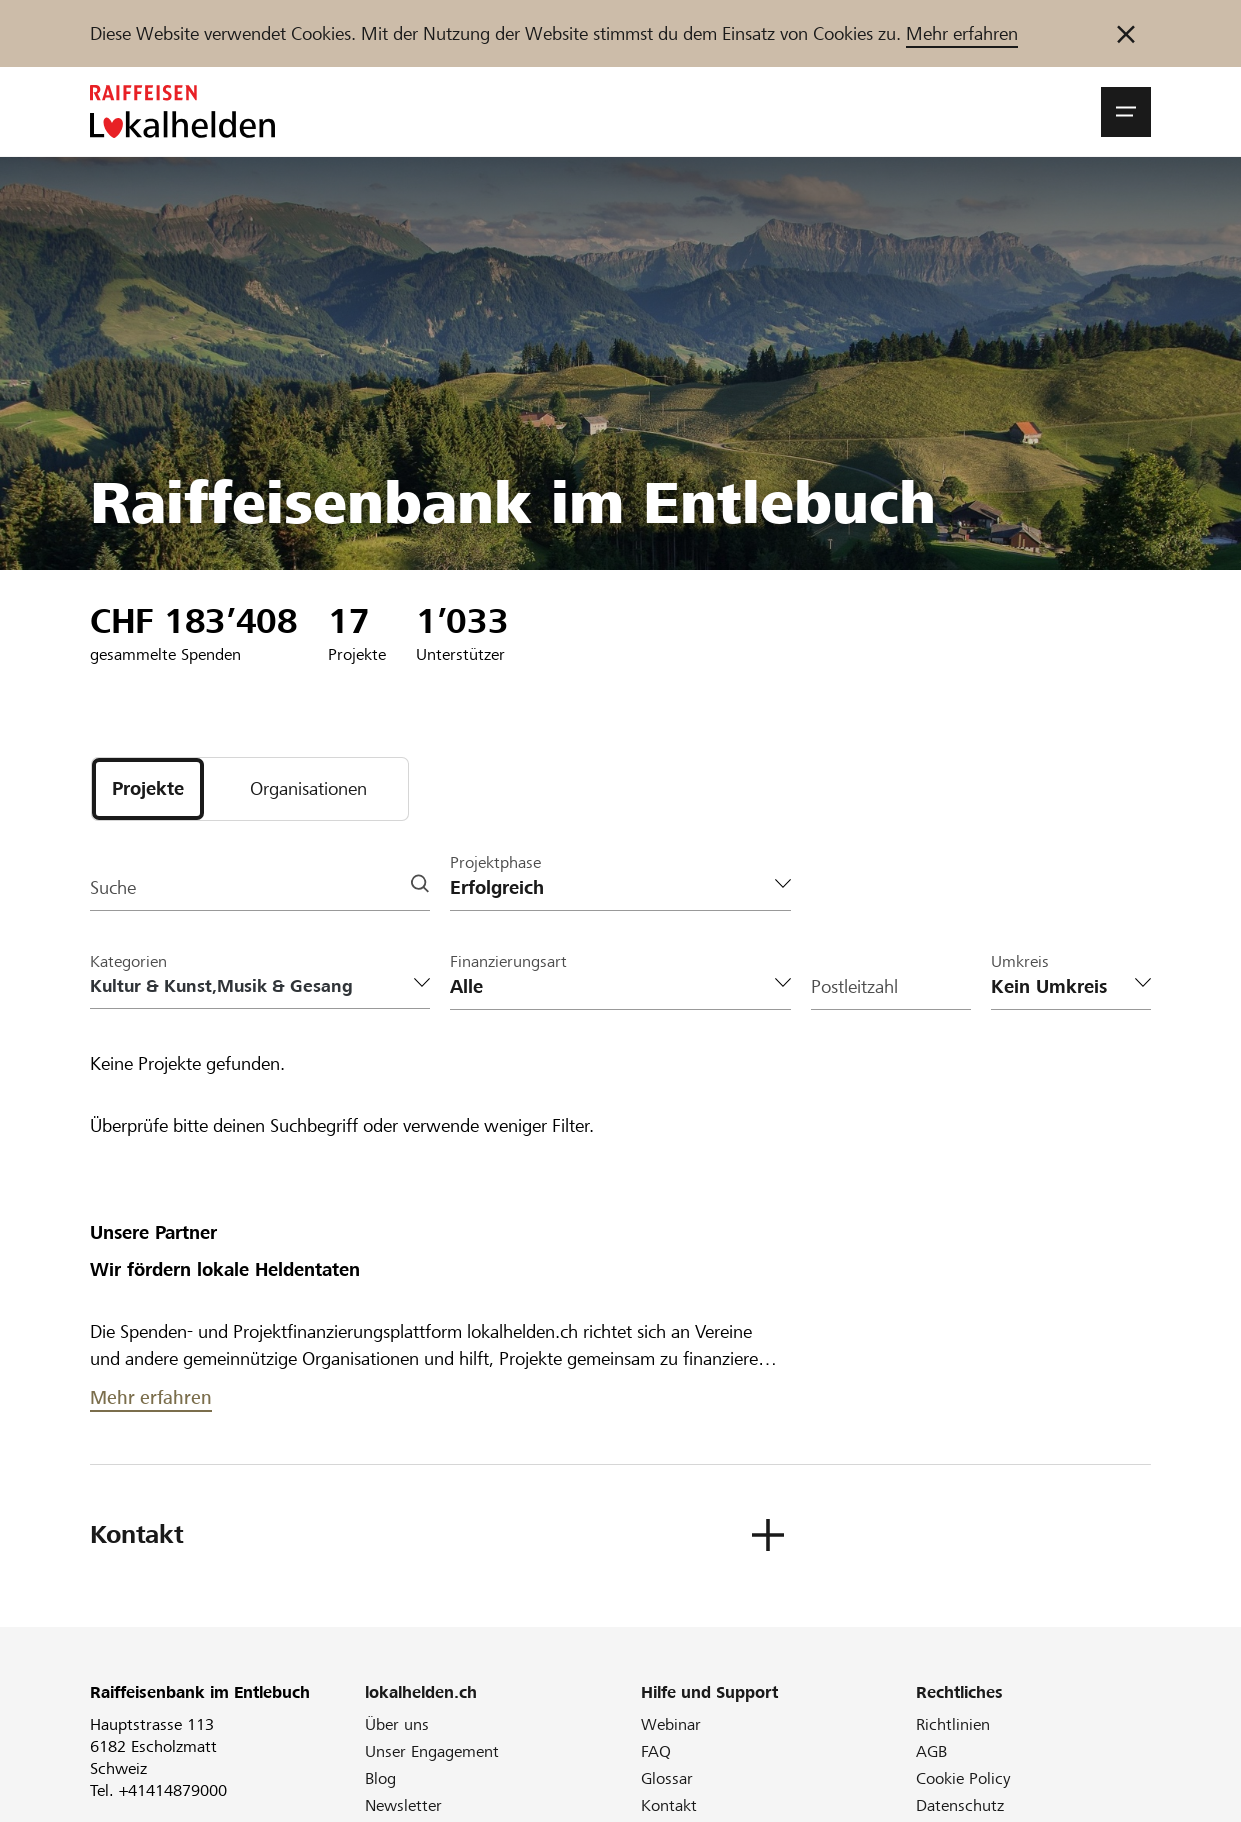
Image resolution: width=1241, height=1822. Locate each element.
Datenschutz (960, 1805)
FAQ (656, 1751)
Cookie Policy (963, 1778)
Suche (113, 887)
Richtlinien (953, 1724)
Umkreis (1020, 961)
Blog (380, 1778)
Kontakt (669, 1805)
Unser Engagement (432, 1751)
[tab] (148, 789)
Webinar (671, 1724)
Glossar (667, 1778)
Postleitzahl (854, 986)
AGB (931, 1751)
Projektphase (495, 862)
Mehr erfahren (962, 33)
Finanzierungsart (508, 961)
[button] (1126, 112)
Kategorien (128, 961)
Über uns (397, 1724)
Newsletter (403, 1805)
